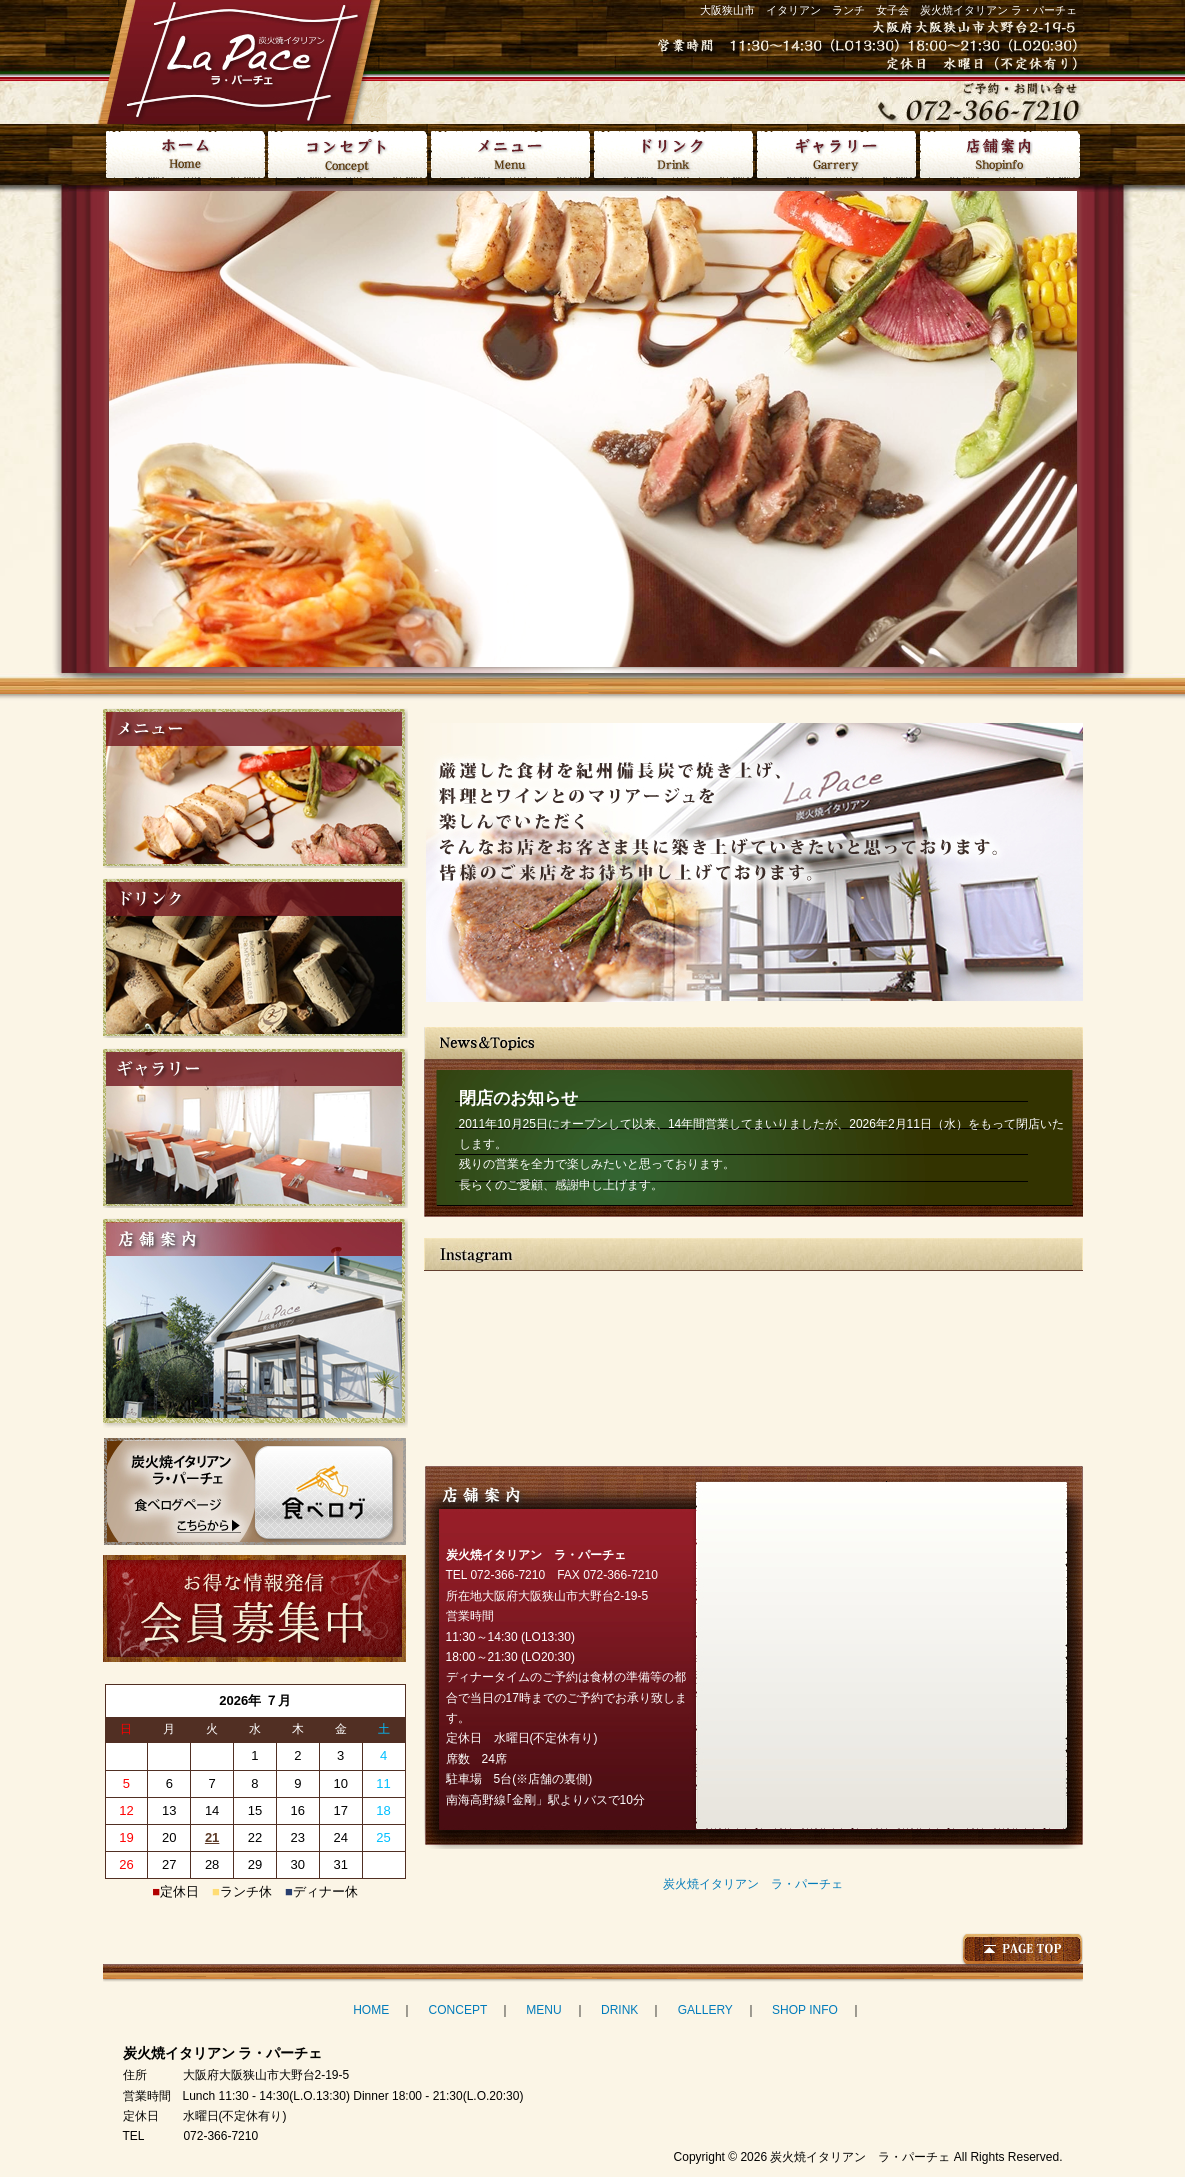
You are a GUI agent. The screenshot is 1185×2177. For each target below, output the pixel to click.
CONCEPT (458, 2010)
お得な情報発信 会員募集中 (254, 1608)
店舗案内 (999, 154)
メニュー (510, 154)
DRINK (619, 2010)
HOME (184, 154)
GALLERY (705, 2010)
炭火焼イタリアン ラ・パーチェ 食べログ (255, 1491)
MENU (543, 2010)
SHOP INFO (805, 2010)
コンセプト (347, 154)
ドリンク (673, 154)
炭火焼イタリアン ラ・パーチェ (753, 1884)
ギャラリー (836, 154)
